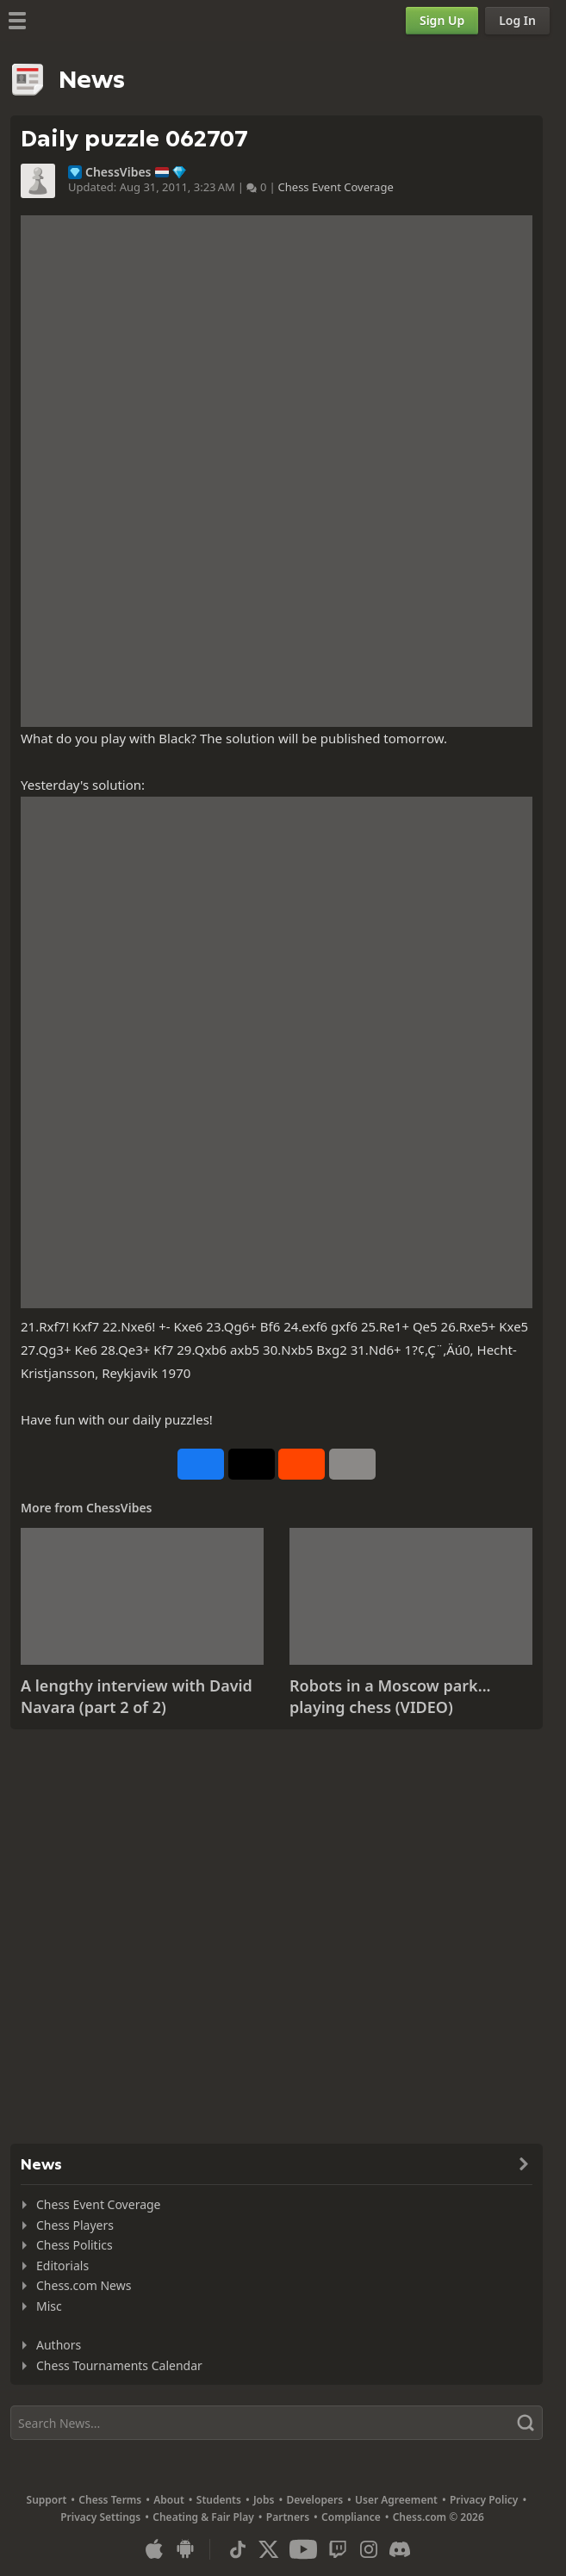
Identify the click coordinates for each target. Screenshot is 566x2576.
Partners (287, 2517)
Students (218, 2499)
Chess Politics (74, 2245)
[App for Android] (185, 2549)
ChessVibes (118, 172)
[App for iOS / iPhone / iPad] (154, 2549)
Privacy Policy (484, 2499)
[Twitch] (337, 2549)
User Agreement (396, 2499)
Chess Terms (109, 2499)
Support (47, 2499)
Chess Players (75, 2225)
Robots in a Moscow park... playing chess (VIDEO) (390, 1696)
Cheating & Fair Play (203, 2517)
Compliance (351, 2517)
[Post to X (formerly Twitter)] (251, 1464)
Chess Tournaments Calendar (119, 2365)
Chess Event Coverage (336, 187)
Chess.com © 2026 (438, 2517)
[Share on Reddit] (301, 1464)
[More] (352, 1464)
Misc (49, 2306)
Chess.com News (83, 2285)
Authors (58, 2345)
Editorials (62, 2265)
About (168, 2499)
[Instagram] (368, 2549)
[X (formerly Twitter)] (268, 2549)
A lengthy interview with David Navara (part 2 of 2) (136, 1696)
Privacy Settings (100, 2517)
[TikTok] (237, 2549)
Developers (314, 2499)
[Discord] (399, 2549)
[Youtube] (303, 2549)
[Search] (276, 2422)
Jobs (264, 2499)
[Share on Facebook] (200, 1464)
